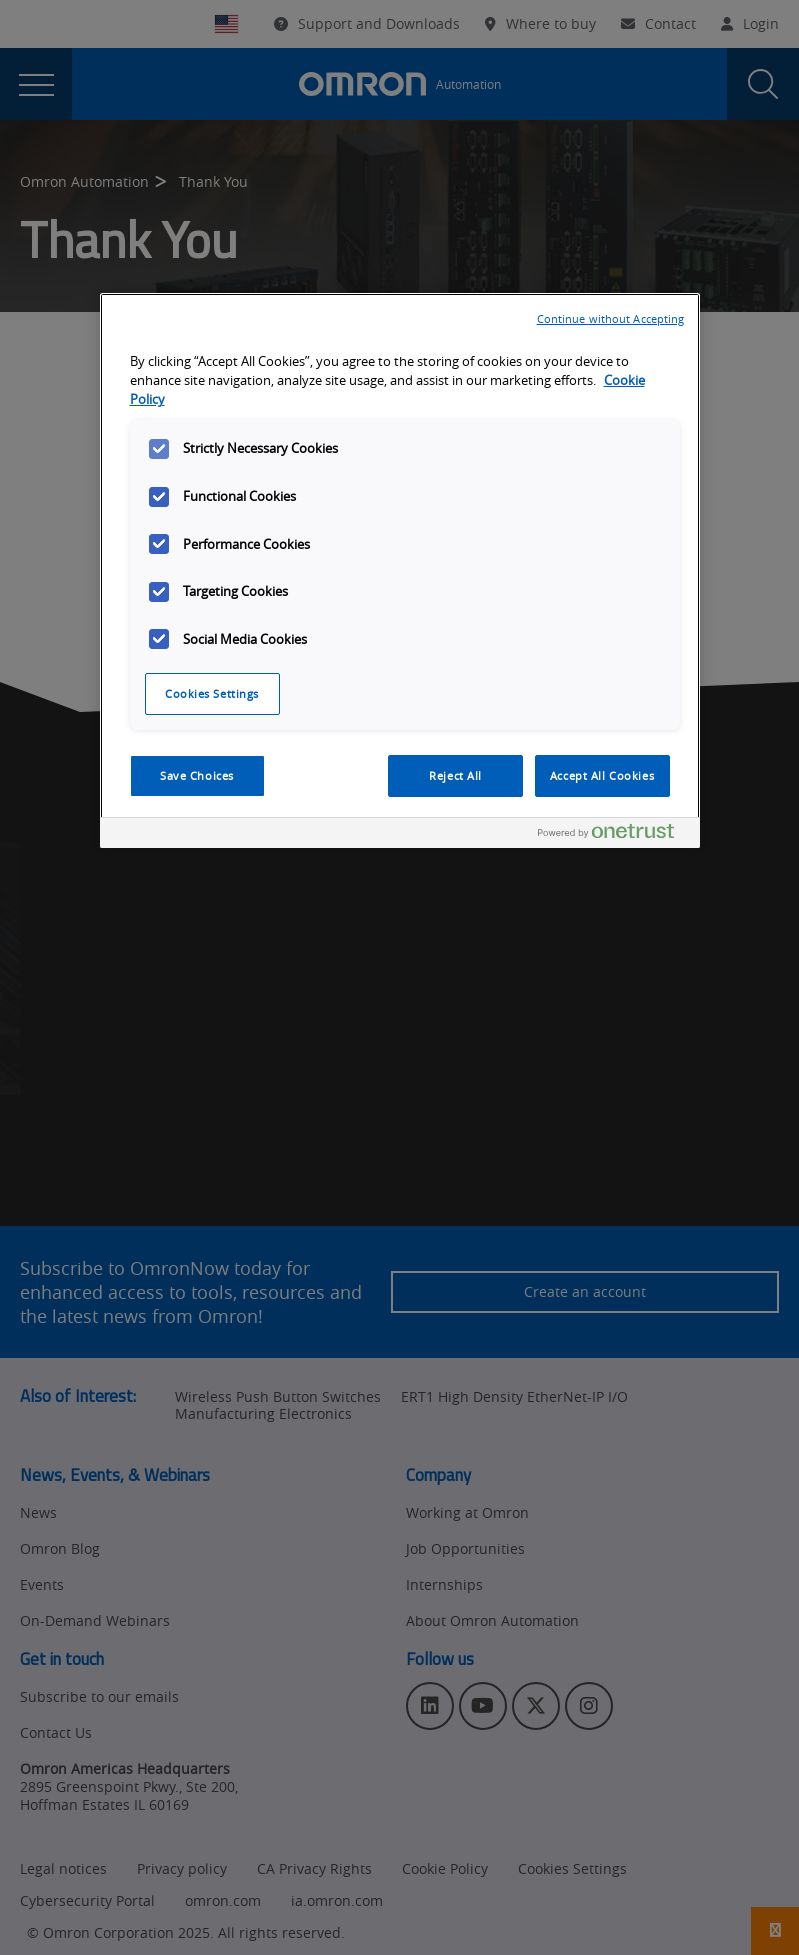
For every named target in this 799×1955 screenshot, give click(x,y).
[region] (400, 570)
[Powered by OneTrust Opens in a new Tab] (614, 835)
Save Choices (197, 775)
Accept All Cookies (602, 775)
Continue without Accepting (611, 318)
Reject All (455, 775)
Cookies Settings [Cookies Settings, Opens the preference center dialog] (212, 693)
